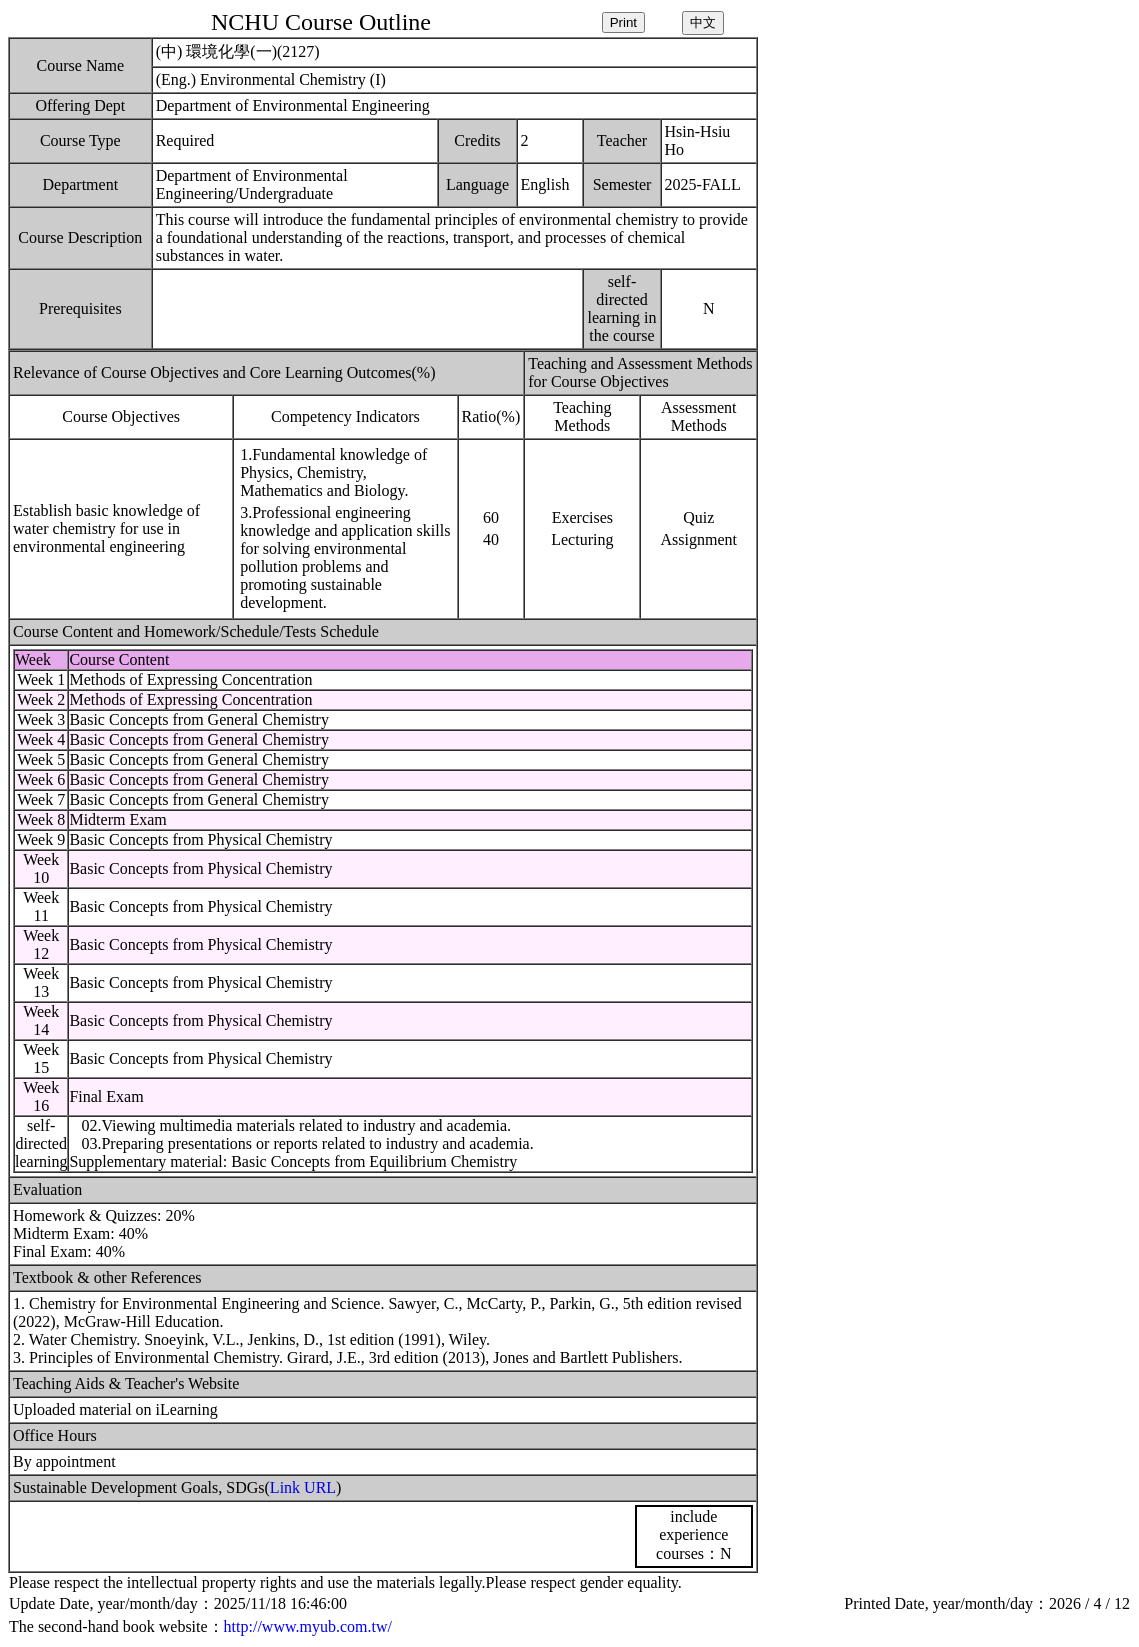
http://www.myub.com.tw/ (308, 1626)
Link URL (303, 1487)
